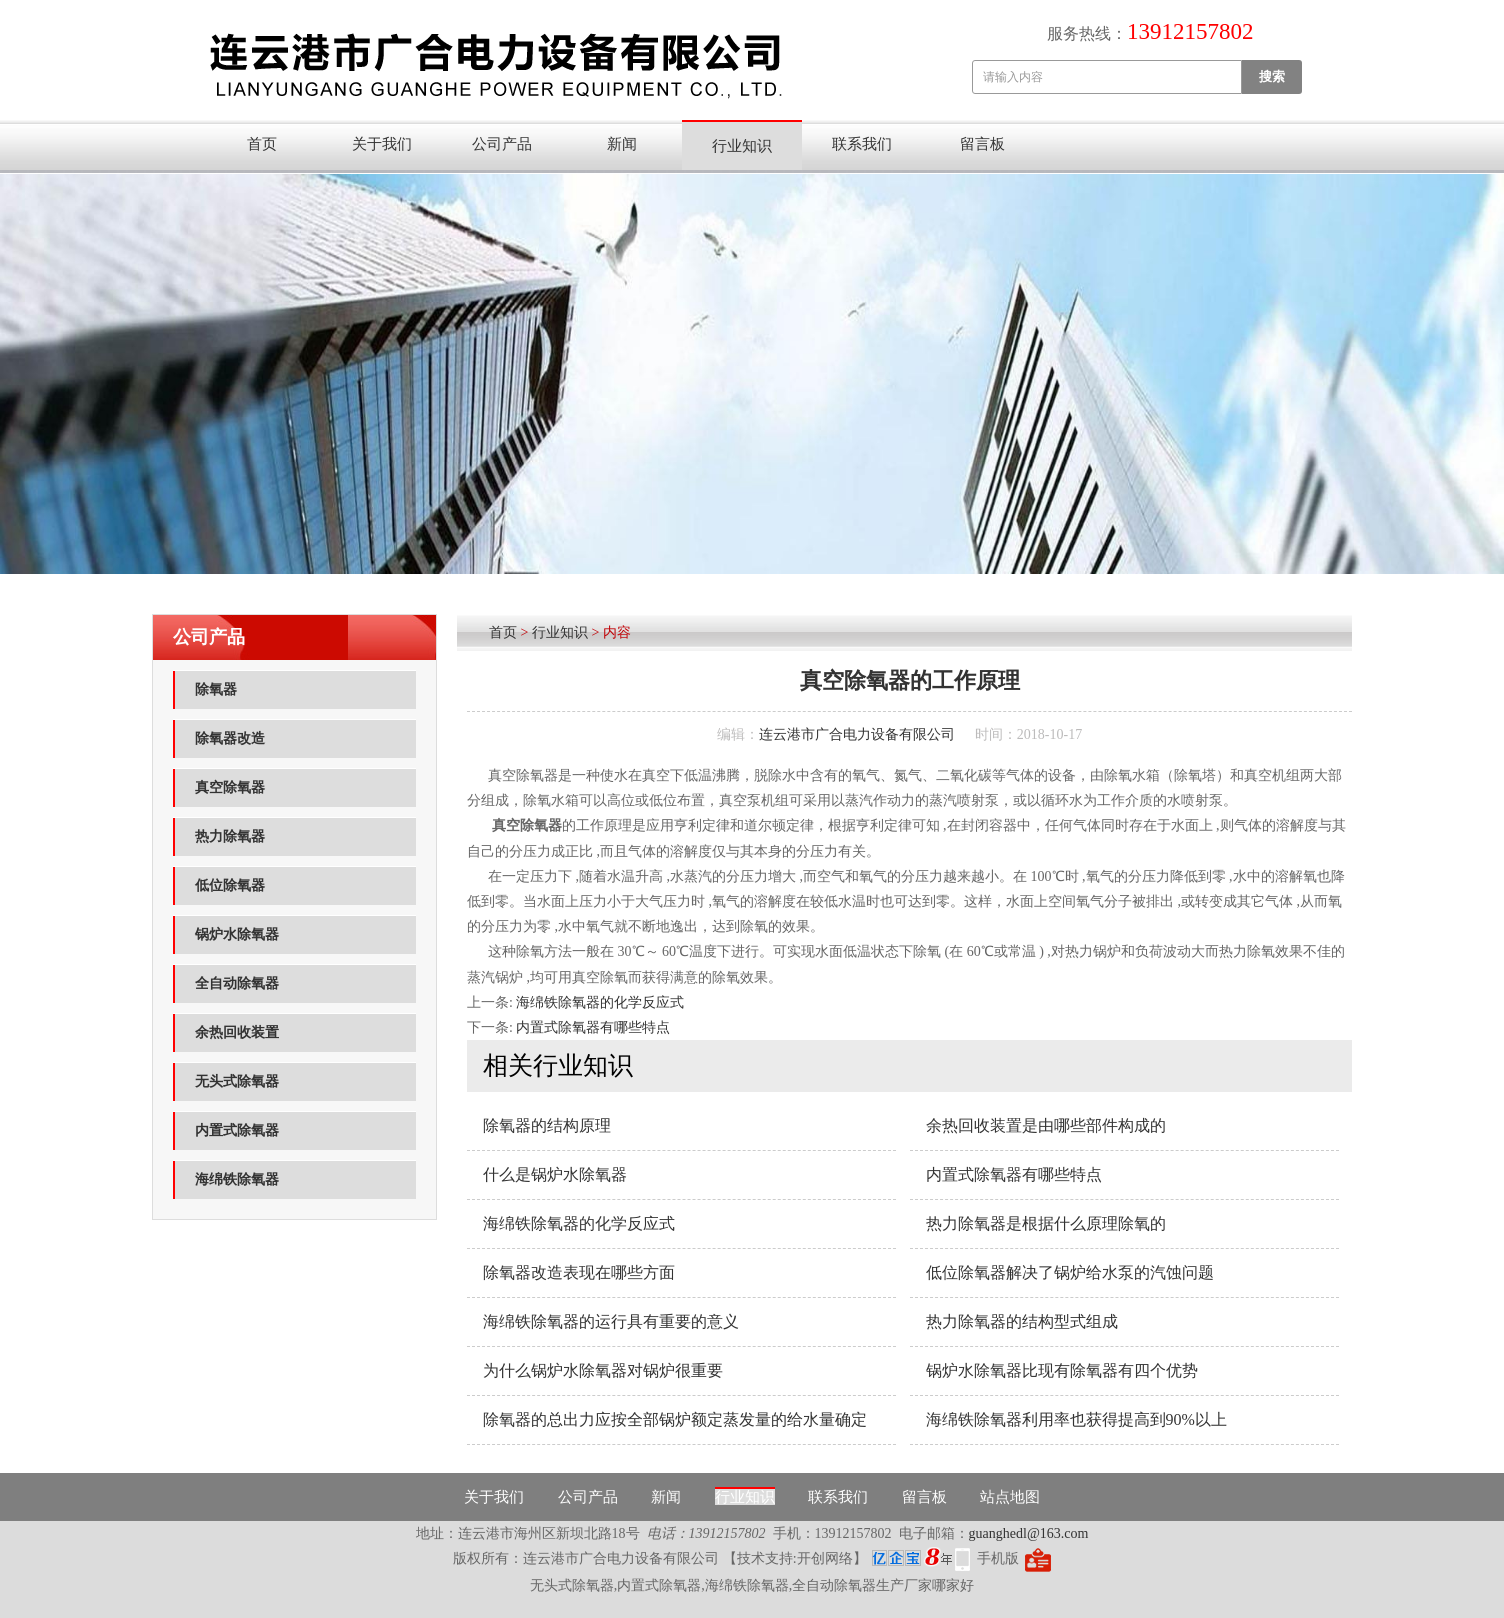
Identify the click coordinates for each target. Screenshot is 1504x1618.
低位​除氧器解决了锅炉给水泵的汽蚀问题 (1070, 1272)
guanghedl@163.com (1029, 1533)
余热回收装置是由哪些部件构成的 (1046, 1125)
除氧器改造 (230, 738)
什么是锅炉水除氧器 (555, 1174)
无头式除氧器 (237, 1081)
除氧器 (216, 689)
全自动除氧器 (237, 983)
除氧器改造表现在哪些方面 (579, 1272)
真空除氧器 (230, 787)
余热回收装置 (237, 1032)
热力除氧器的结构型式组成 (1022, 1321)
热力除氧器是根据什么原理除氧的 (1046, 1223)
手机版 (998, 1558)
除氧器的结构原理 (547, 1125)
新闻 (622, 144)
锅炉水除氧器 (237, 934)
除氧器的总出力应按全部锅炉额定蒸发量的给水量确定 (675, 1419)
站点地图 (1010, 1497)
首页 (262, 144)
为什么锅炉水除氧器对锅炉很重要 (603, 1370)
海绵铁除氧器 (237, 1179)
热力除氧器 (230, 836)
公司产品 (502, 144)
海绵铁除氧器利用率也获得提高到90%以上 (1076, 1419)
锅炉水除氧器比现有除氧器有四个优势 (1062, 1370)
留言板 (982, 144)
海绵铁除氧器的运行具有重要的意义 (611, 1321)
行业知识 (742, 146)
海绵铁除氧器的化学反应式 (600, 1002)
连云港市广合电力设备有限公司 (857, 734)
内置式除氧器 (237, 1130)
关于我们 (382, 144)
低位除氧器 (230, 885)
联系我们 (862, 144)
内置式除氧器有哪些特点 (593, 1027)
